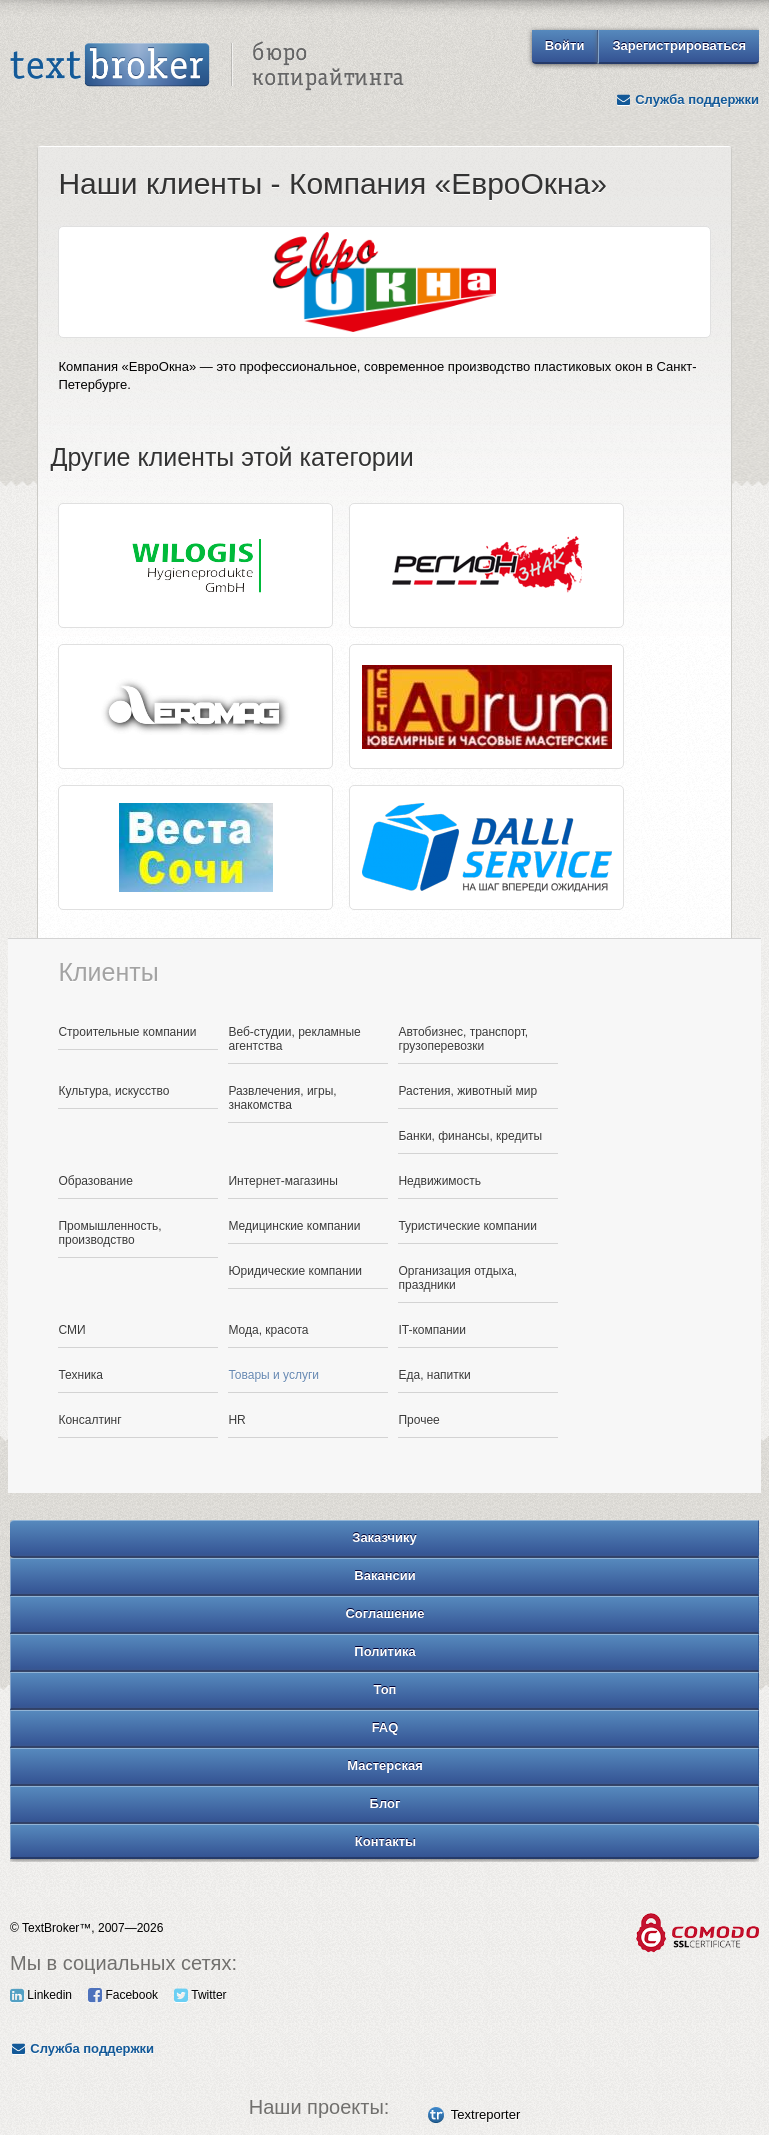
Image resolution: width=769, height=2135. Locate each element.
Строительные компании (127, 1032)
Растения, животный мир (467, 1091)
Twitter (200, 1995)
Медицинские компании (294, 1226)
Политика (384, 1651)
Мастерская (385, 1765)
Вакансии (384, 1575)
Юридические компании (295, 1271)
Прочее (418, 1420)
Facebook (123, 1995)
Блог (385, 1803)
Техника (80, 1375)
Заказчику (384, 1537)
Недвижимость (439, 1181)
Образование (95, 1181)
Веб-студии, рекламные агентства (294, 1039)
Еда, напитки (434, 1375)
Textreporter (485, 2114)
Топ (385, 1689)
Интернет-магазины (282, 1181)
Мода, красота (268, 1330)
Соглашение (384, 1613)
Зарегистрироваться (679, 45)
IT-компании (432, 1330)
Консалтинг (89, 1420)
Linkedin (41, 1995)
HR (236, 1420)
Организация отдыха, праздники (457, 1278)
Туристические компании (467, 1226)
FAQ (385, 1727)
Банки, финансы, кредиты (470, 1136)
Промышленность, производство (109, 1233)
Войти (565, 45)
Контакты (385, 1841)
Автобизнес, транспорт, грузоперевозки (463, 1039)
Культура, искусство (113, 1091)
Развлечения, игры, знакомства (282, 1098)
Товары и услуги (273, 1375)
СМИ (71, 1330)
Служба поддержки (687, 99)
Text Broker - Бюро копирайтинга (207, 66)
